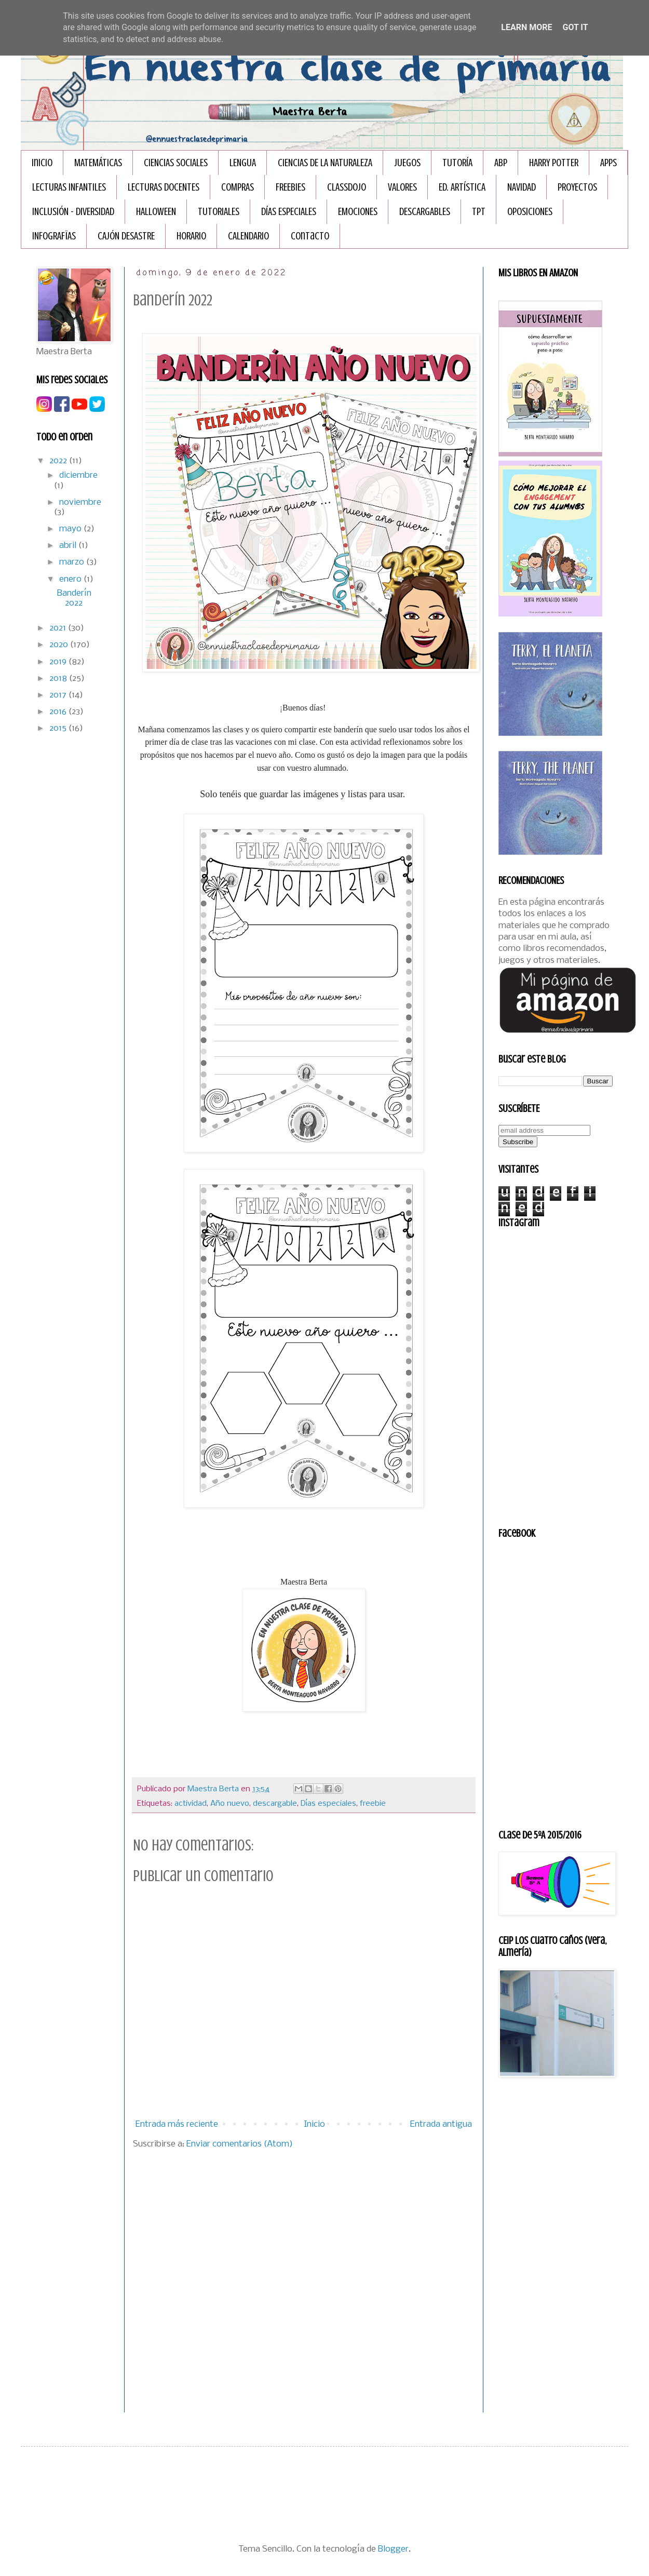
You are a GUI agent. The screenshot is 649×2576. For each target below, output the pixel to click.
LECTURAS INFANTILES (69, 187)
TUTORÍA (457, 163)
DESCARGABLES (424, 212)
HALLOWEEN (156, 212)
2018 (59, 678)
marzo (72, 562)
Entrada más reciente (177, 2124)
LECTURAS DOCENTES (163, 187)
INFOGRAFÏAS (54, 236)
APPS (608, 163)
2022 (59, 461)
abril (68, 546)
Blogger (393, 2549)
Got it (575, 27)
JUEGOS (407, 163)
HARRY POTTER (553, 163)
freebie (373, 1804)
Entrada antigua (441, 2124)
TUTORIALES (218, 212)
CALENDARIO (248, 236)
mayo (71, 529)
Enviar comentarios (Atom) (239, 2144)
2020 (59, 645)
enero (71, 579)
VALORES (402, 187)
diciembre (78, 475)
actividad (190, 1804)
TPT (478, 212)
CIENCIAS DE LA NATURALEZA (325, 163)
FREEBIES (290, 187)
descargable (275, 1804)
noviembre (80, 502)
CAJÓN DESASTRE (126, 236)
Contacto (310, 236)
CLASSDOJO (346, 187)
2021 (58, 628)
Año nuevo (229, 1804)
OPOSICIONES (529, 212)
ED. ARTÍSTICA (462, 187)
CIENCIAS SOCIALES (176, 163)
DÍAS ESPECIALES (288, 212)
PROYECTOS (577, 187)
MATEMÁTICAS (98, 163)
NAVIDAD (521, 187)
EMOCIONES (357, 212)
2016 (59, 712)
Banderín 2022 (74, 598)
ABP (500, 163)
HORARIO (191, 236)
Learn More (526, 27)
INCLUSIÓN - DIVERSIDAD (73, 212)
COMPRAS (237, 187)
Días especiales (328, 1804)
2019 (59, 662)
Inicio (42, 163)
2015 (59, 728)
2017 (59, 695)
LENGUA (242, 163)
